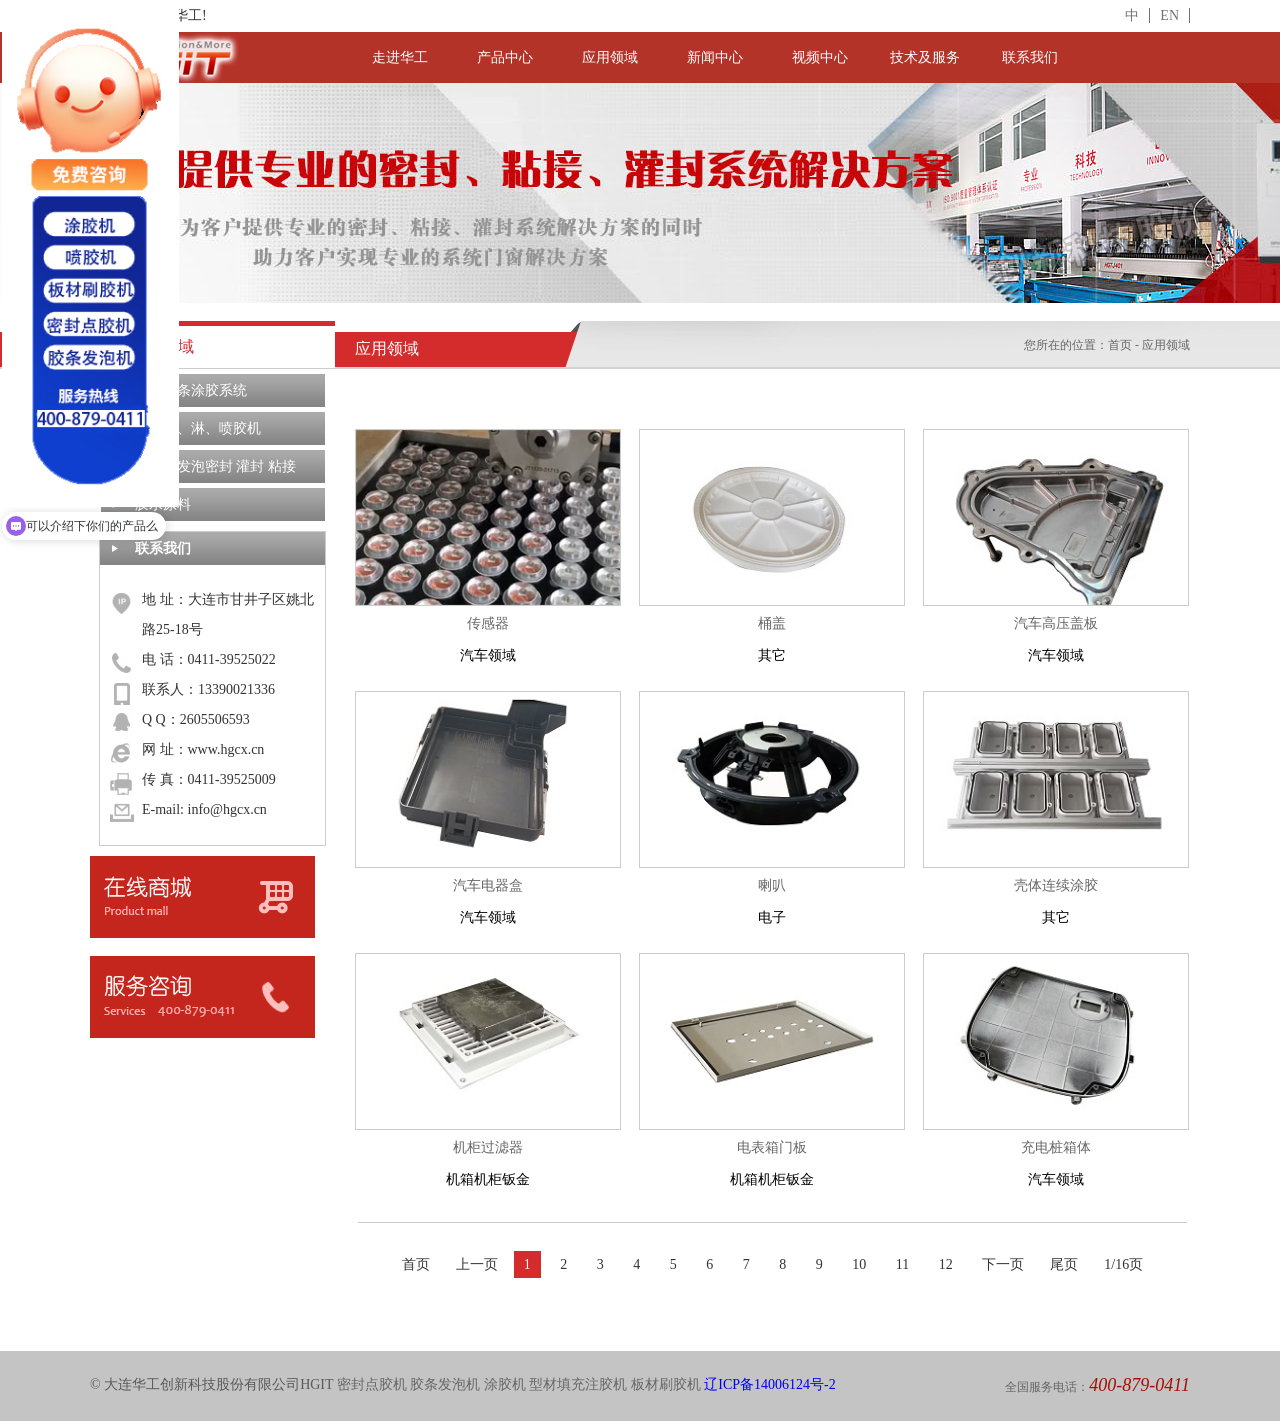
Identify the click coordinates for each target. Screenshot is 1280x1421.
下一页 (1003, 1264)
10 (859, 1264)
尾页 (1064, 1264)
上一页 (477, 1264)
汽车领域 (488, 635)
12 (946, 1264)
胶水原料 (163, 504)
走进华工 (400, 57)
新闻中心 (715, 57)
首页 (1120, 345)
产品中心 (505, 57)
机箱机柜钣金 (488, 1159)
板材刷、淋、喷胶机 (198, 428)
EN (1169, 15)
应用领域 (610, 57)
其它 (772, 635)
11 (902, 1264)
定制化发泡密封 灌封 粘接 (215, 466)
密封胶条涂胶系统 (191, 390)
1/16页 (1123, 1264)
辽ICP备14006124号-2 (769, 1384)
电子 (772, 897)
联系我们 (1030, 57)
